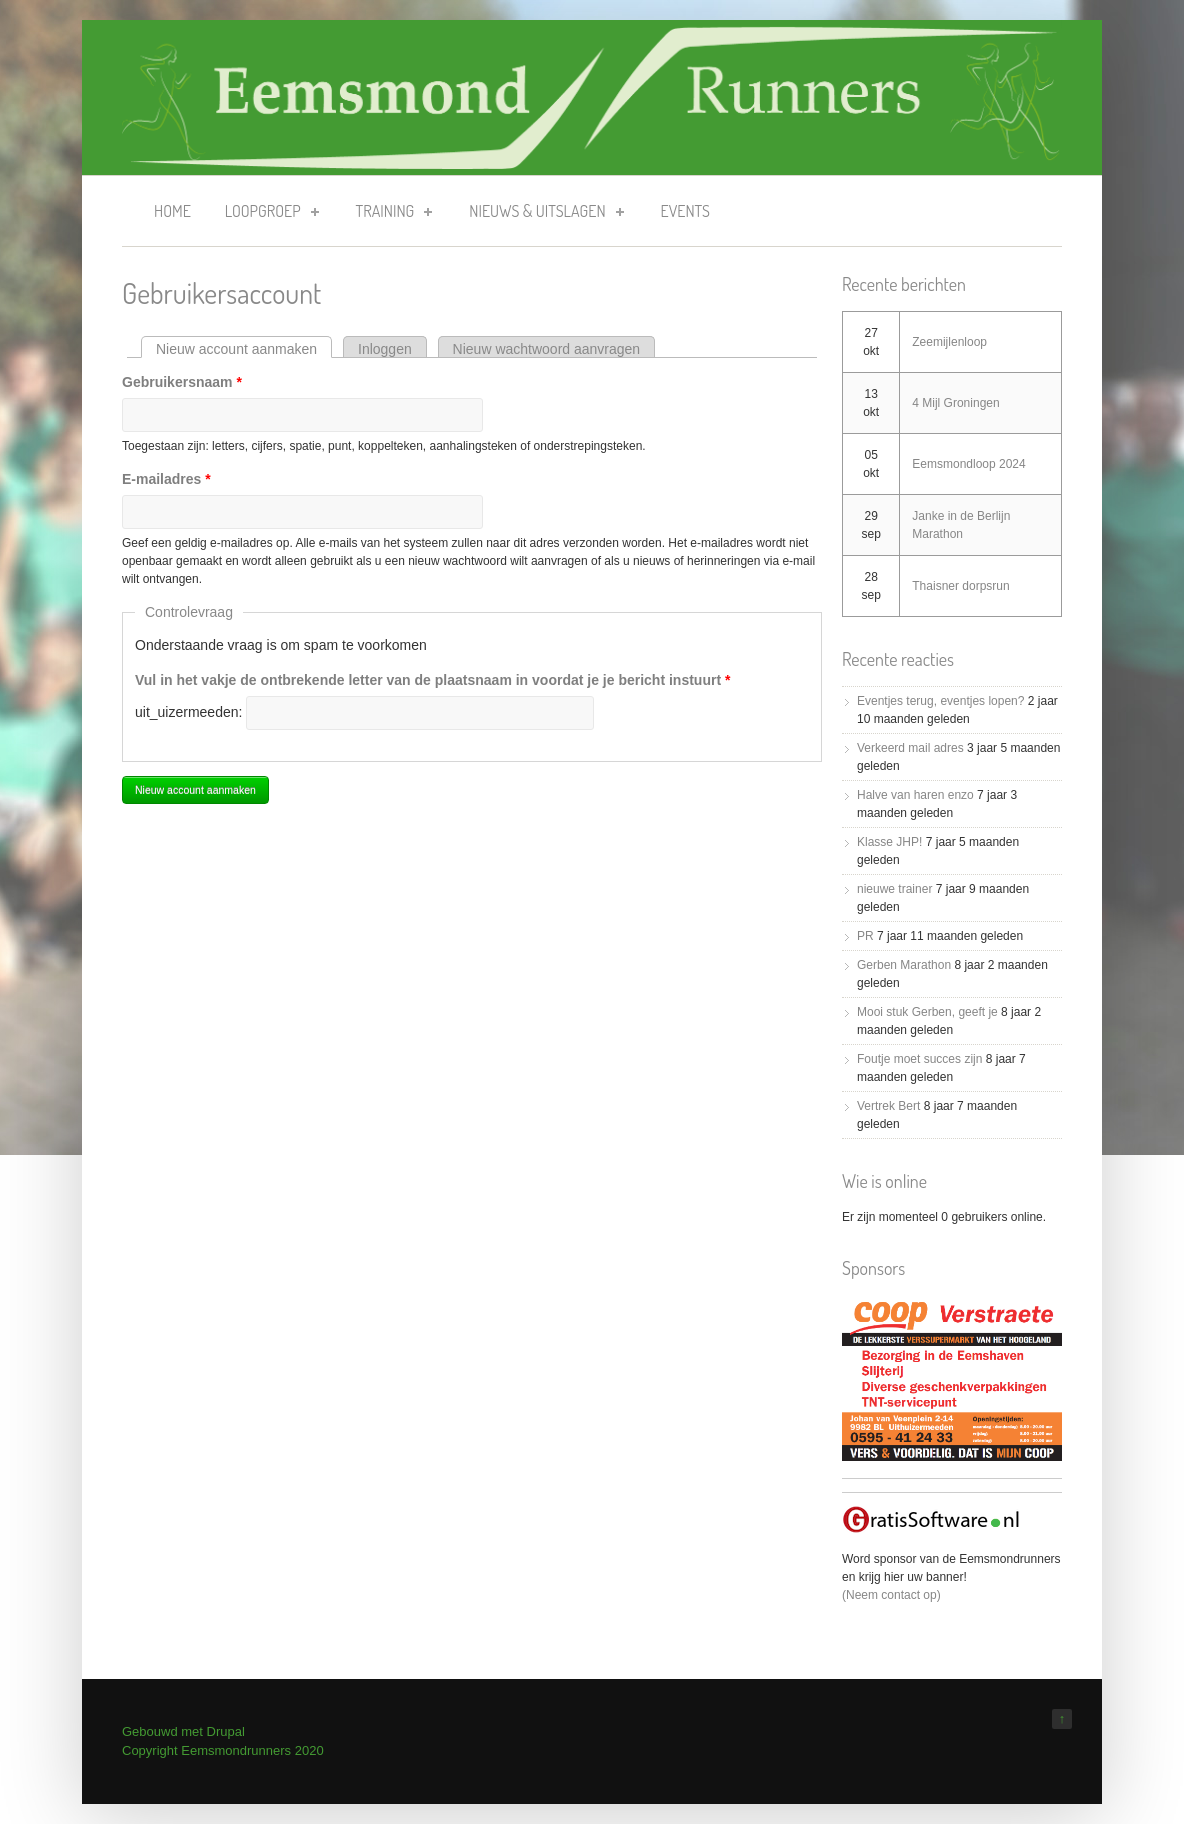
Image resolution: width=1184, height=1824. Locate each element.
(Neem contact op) (891, 1595)
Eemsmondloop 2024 (968, 464)
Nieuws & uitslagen (540, 214)
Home (172, 211)
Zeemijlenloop (949, 342)
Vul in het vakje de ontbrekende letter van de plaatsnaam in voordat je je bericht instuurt (432, 680)
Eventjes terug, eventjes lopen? (940, 701)
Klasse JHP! (889, 842)
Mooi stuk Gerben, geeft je (927, 1012)
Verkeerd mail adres (910, 748)
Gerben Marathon (904, 965)
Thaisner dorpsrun (960, 586)
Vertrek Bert (888, 1106)
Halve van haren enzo (915, 795)
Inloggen (385, 349)
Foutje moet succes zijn (919, 1059)
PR (865, 936)
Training (388, 214)
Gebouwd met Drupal (183, 1731)
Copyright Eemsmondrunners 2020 (223, 1750)
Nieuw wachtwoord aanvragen (547, 349)
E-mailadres (166, 479)
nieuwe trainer (894, 889)
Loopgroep (266, 214)
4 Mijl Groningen (955, 403)
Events (685, 211)
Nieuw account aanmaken (244, 349)
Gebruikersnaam (182, 382)
